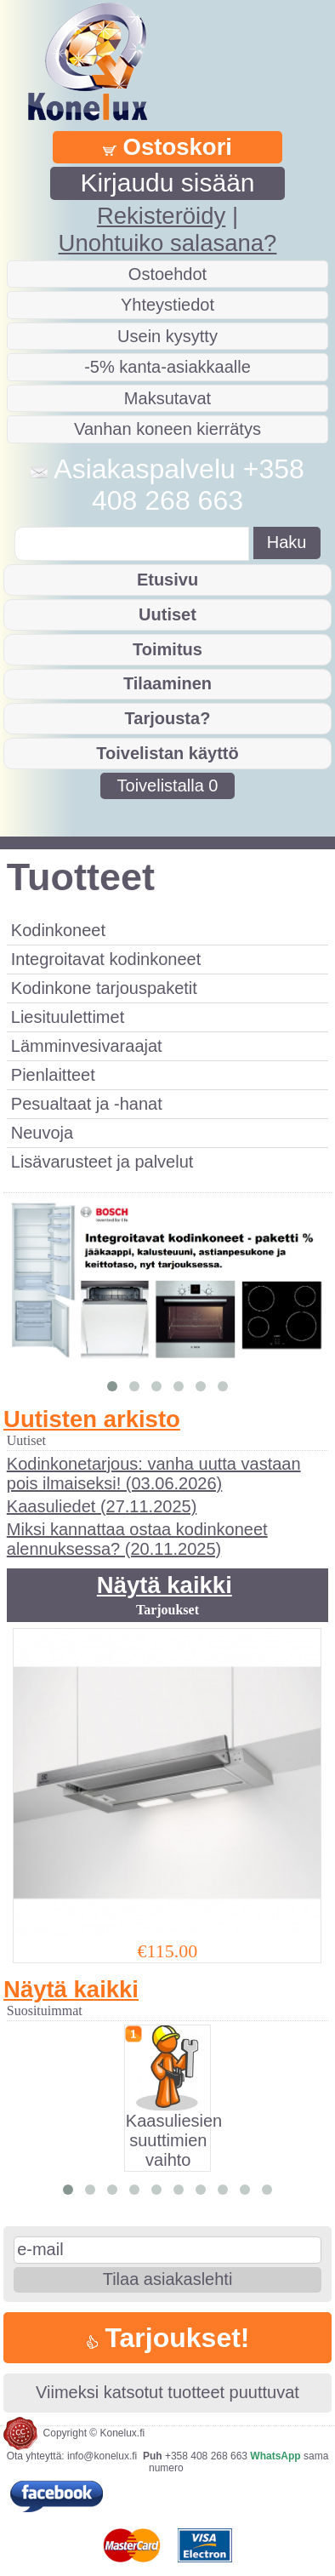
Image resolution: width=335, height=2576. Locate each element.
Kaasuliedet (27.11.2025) (102, 1506)
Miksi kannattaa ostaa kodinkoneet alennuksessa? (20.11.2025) (137, 1539)
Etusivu (167, 579)
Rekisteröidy (161, 216)
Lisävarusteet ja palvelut (102, 1161)
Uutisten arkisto (91, 1419)
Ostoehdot (167, 274)
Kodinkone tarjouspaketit (104, 988)
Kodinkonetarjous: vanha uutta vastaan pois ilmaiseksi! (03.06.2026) (154, 1473)
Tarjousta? (168, 718)
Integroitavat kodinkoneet (106, 959)
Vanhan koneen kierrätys (167, 429)
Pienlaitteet (53, 1074)
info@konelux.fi (102, 2456)
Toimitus (167, 649)
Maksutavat (167, 398)
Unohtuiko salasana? (168, 243)
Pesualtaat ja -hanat (86, 1103)
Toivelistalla (168, 785)
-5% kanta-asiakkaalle (167, 366)
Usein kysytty (167, 336)
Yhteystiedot (167, 304)
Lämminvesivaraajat (86, 1046)
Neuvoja (42, 1132)
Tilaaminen (167, 683)
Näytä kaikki (164, 1585)
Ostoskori (167, 147)
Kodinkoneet (58, 930)
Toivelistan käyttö (167, 753)
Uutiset (167, 614)
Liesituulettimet (67, 1017)
